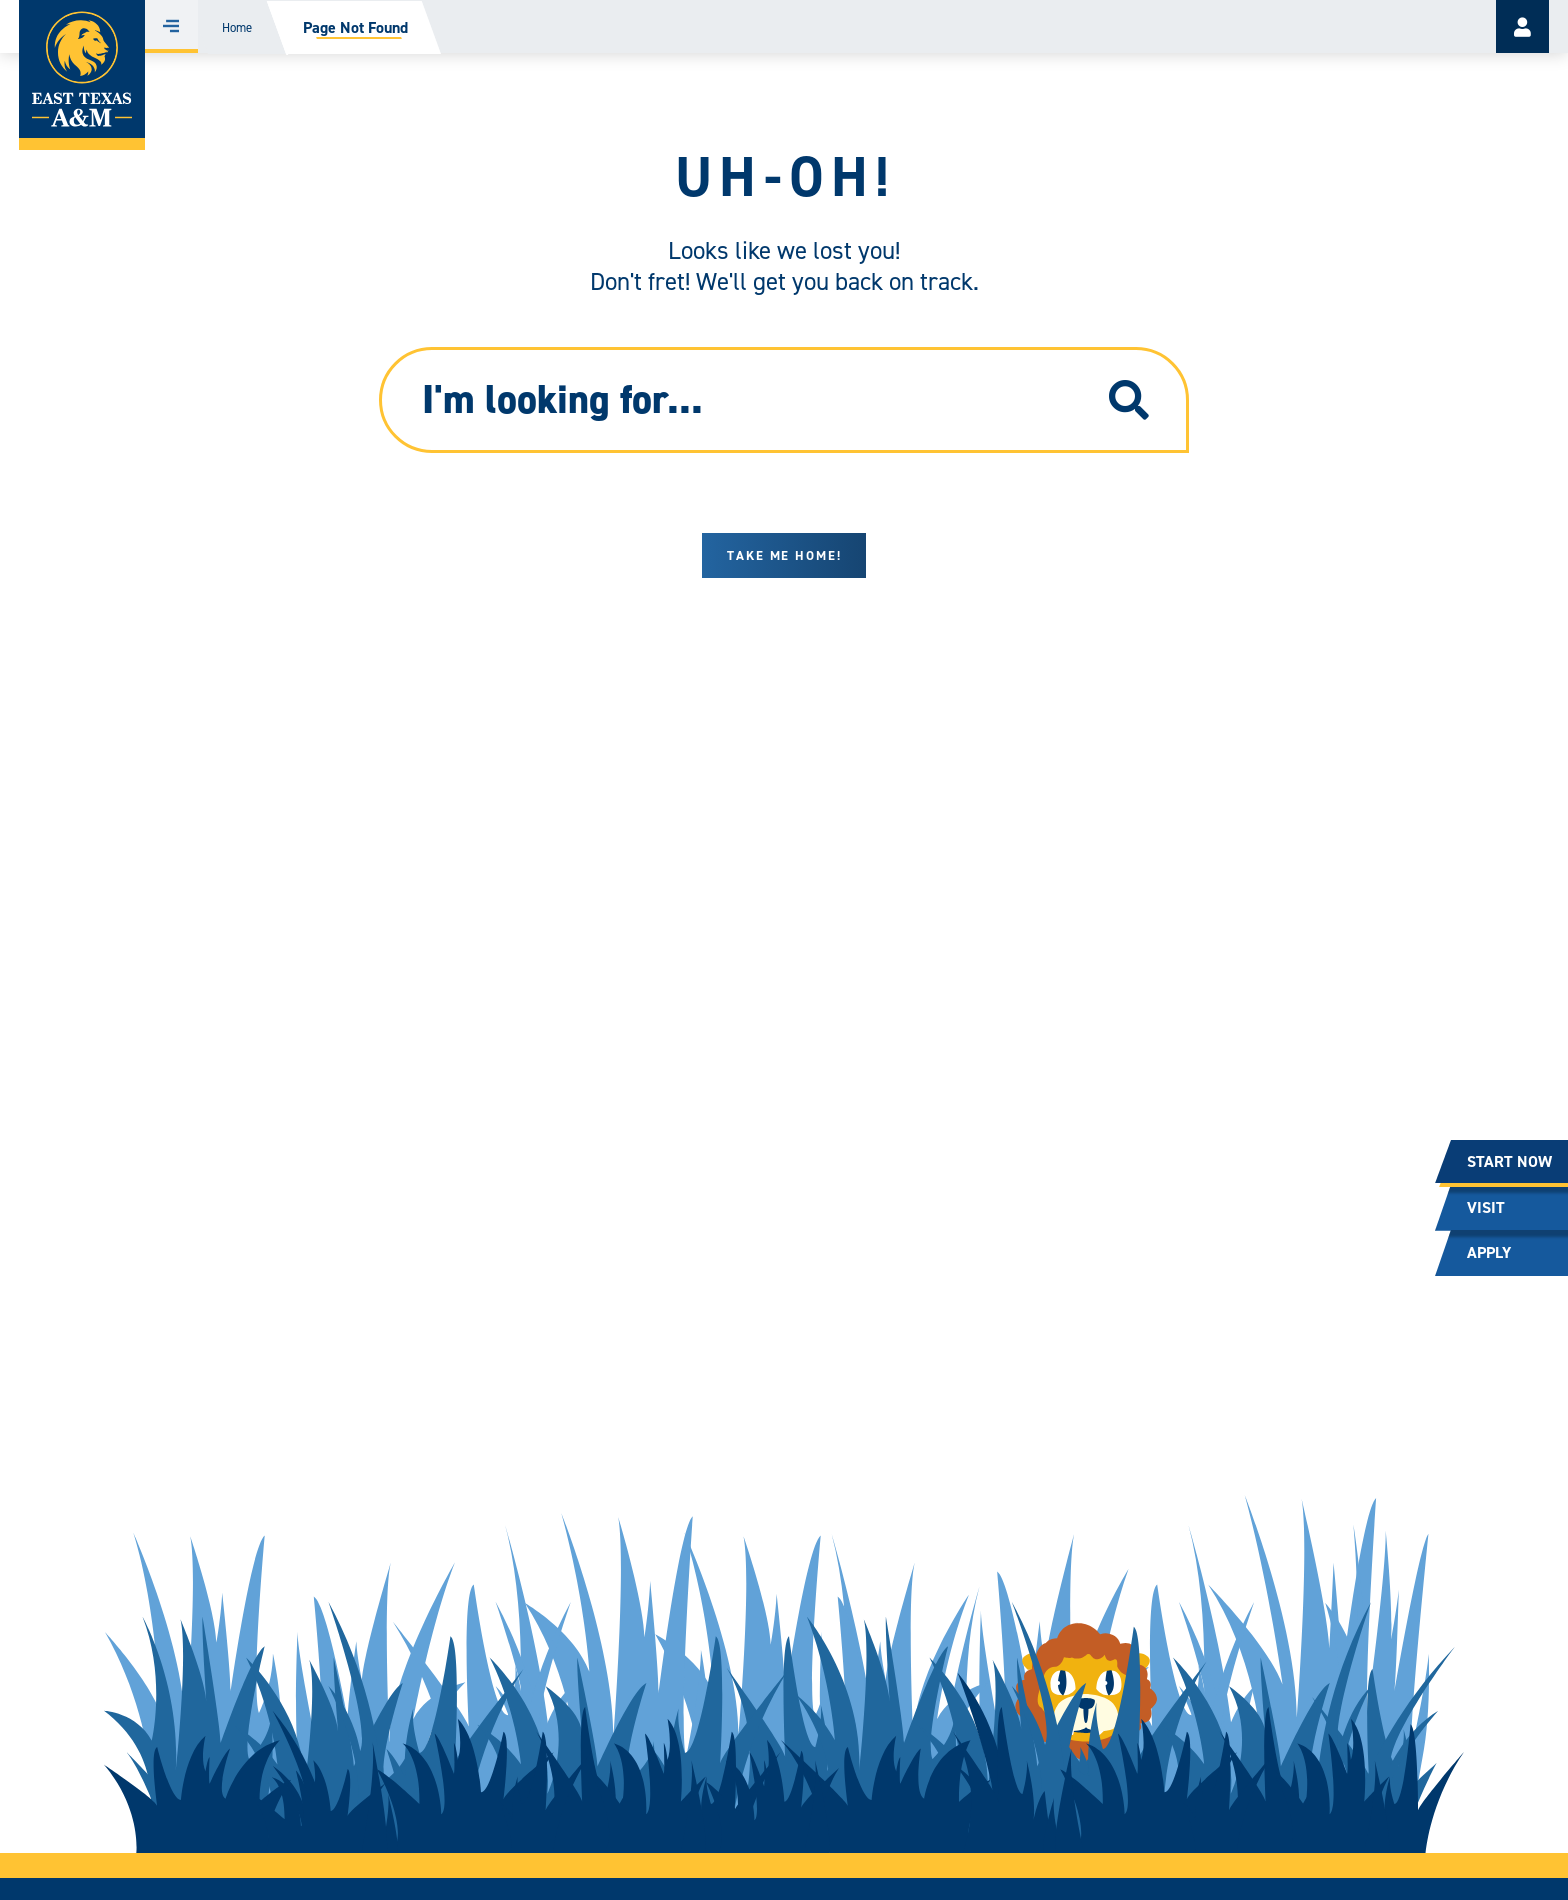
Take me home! (784, 555)
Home (237, 27)
